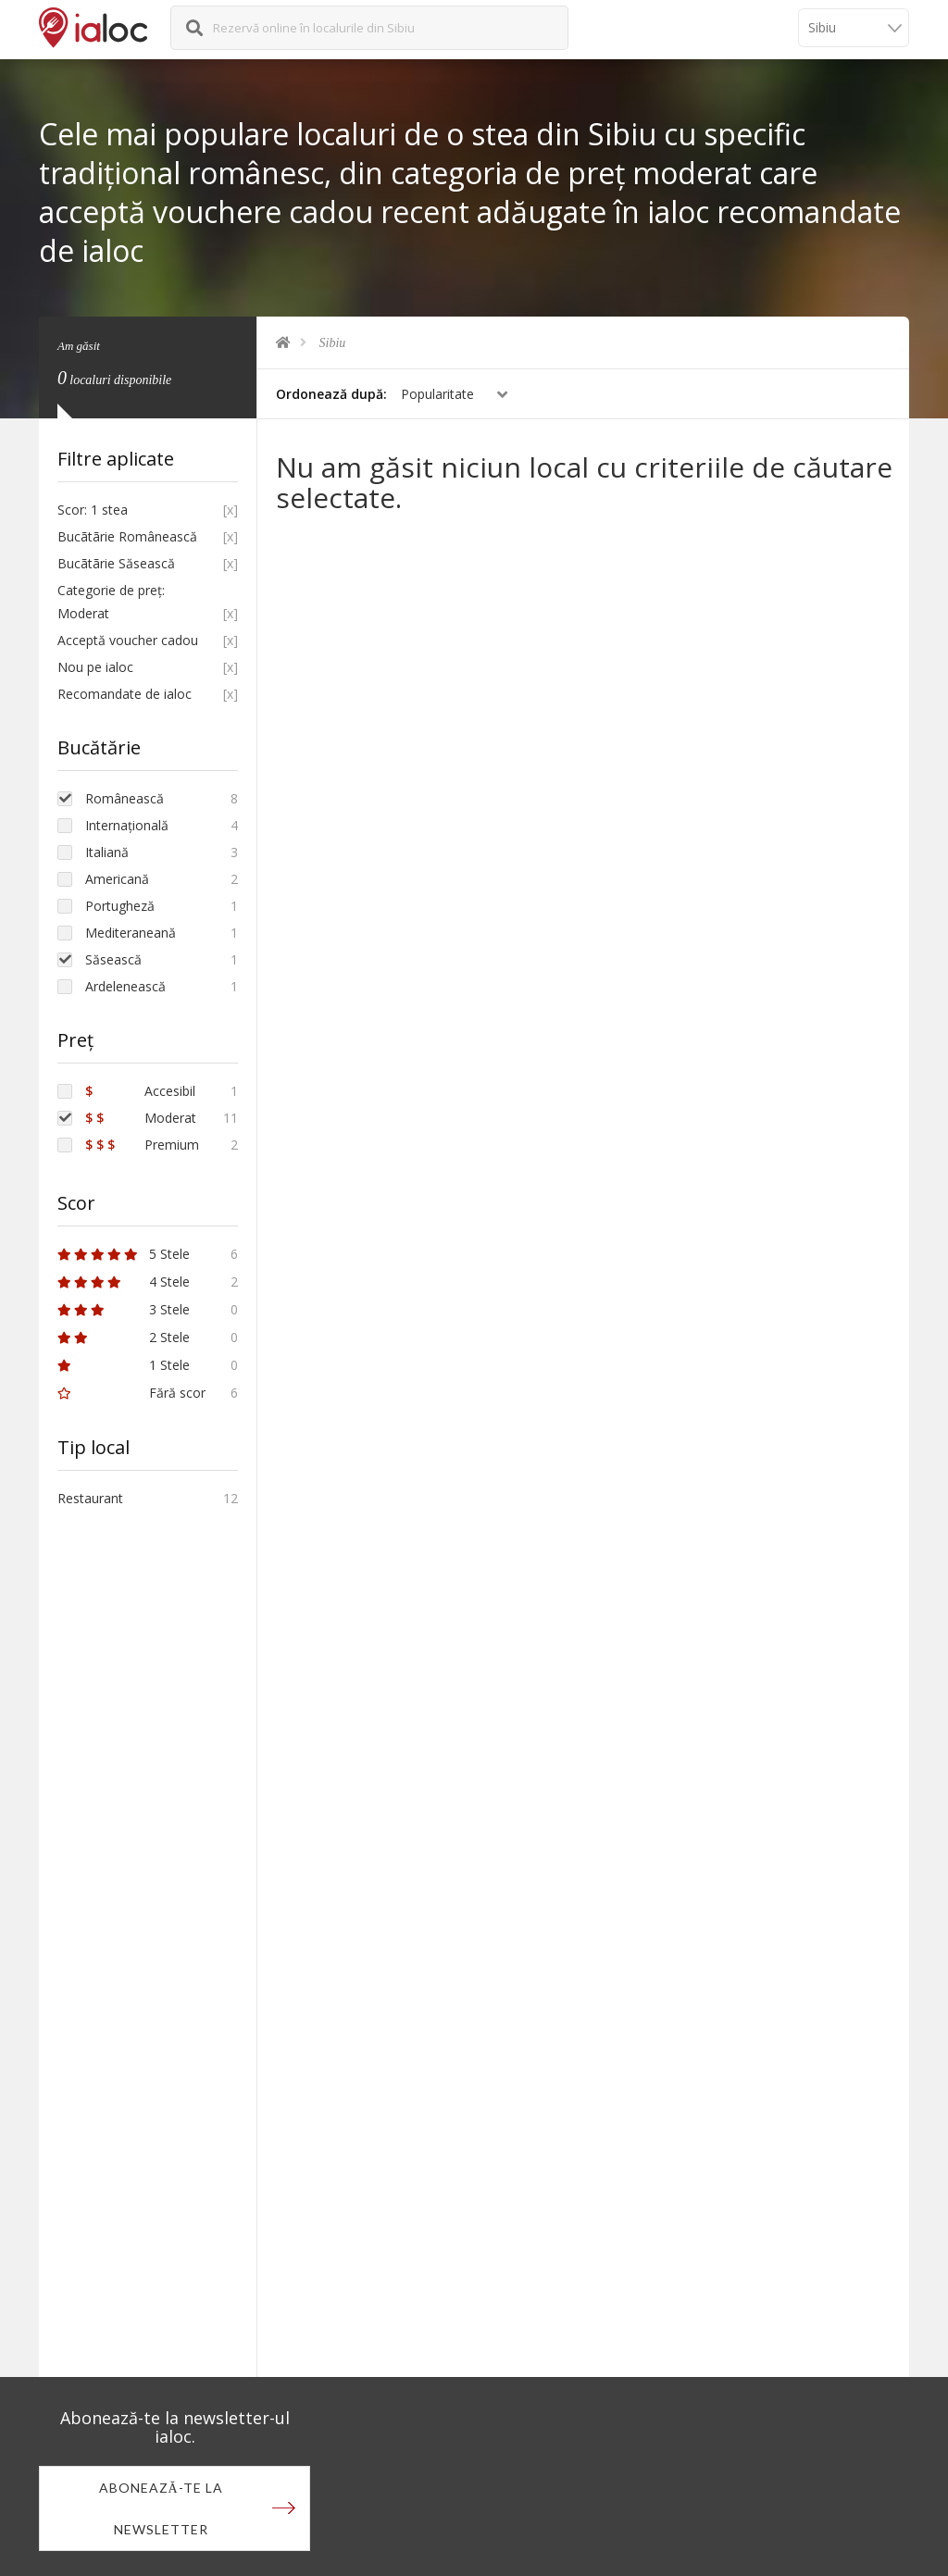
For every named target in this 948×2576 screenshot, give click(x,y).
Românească (124, 798)
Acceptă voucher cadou (127, 640)
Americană (117, 879)
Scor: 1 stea (92, 509)
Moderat (140, 1117)
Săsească (113, 959)
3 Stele (123, 1309)
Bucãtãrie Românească (127, 536)
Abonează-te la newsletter (161, 2508)
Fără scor (131, 1392)
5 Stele (123, 1254)
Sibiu (332, 343)
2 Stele (123, 1337)
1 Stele (123, 1365)
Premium (142, 1144)
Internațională (126, 825)
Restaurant (90, 1498)
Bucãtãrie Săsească (116, 563)
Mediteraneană (130, 932)
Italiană (107, 852)
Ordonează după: (331, 394)
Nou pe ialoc (95, 667)
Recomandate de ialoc (124, 694)
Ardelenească (125, 986)
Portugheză (120, 906)
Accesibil (140, 1091)
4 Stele (123, 1281)
